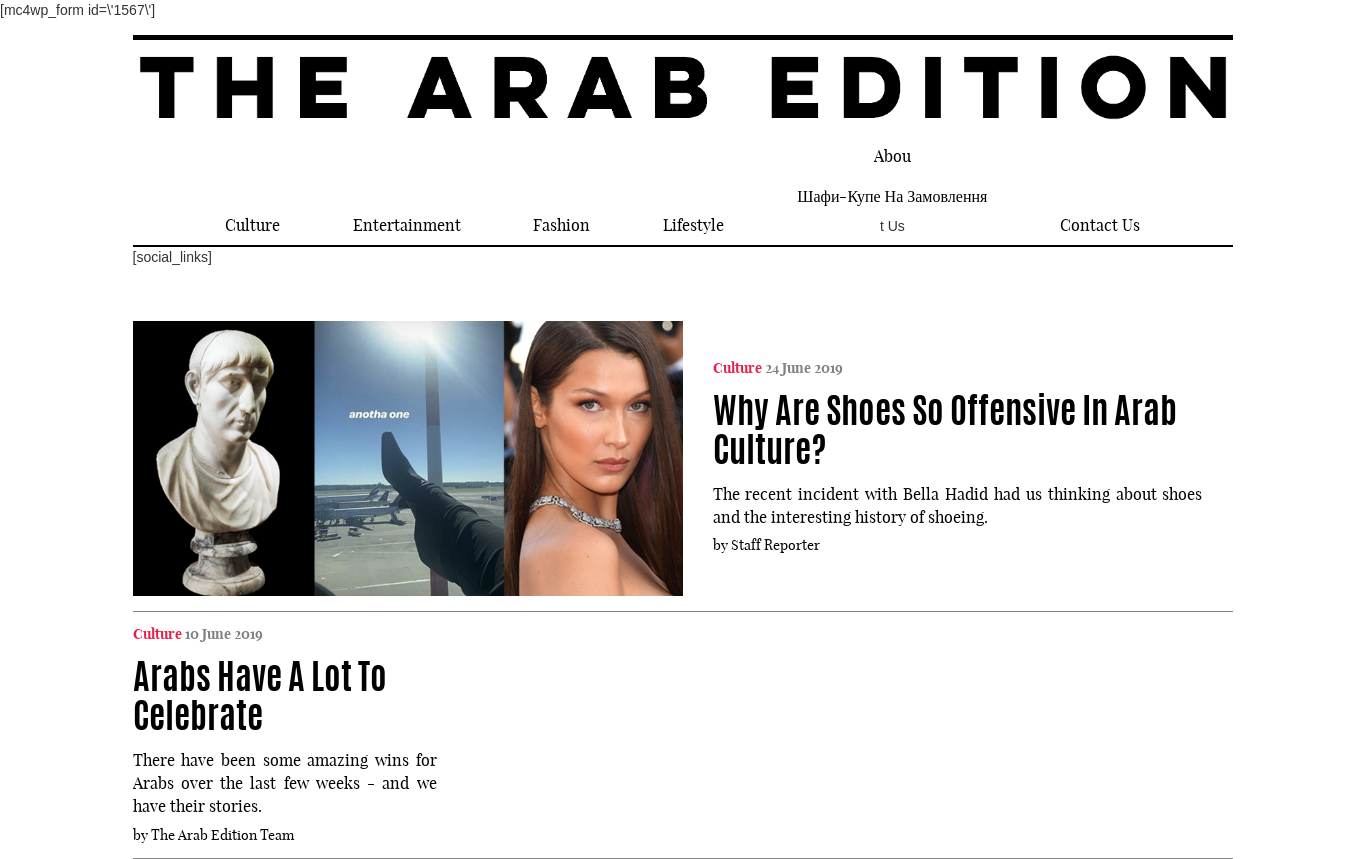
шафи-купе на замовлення (892, 196)
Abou (892, 156)
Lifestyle (693, 225)
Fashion (561, 225)
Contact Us (1100, 225)
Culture (252, 225)
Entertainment (407, 225)
